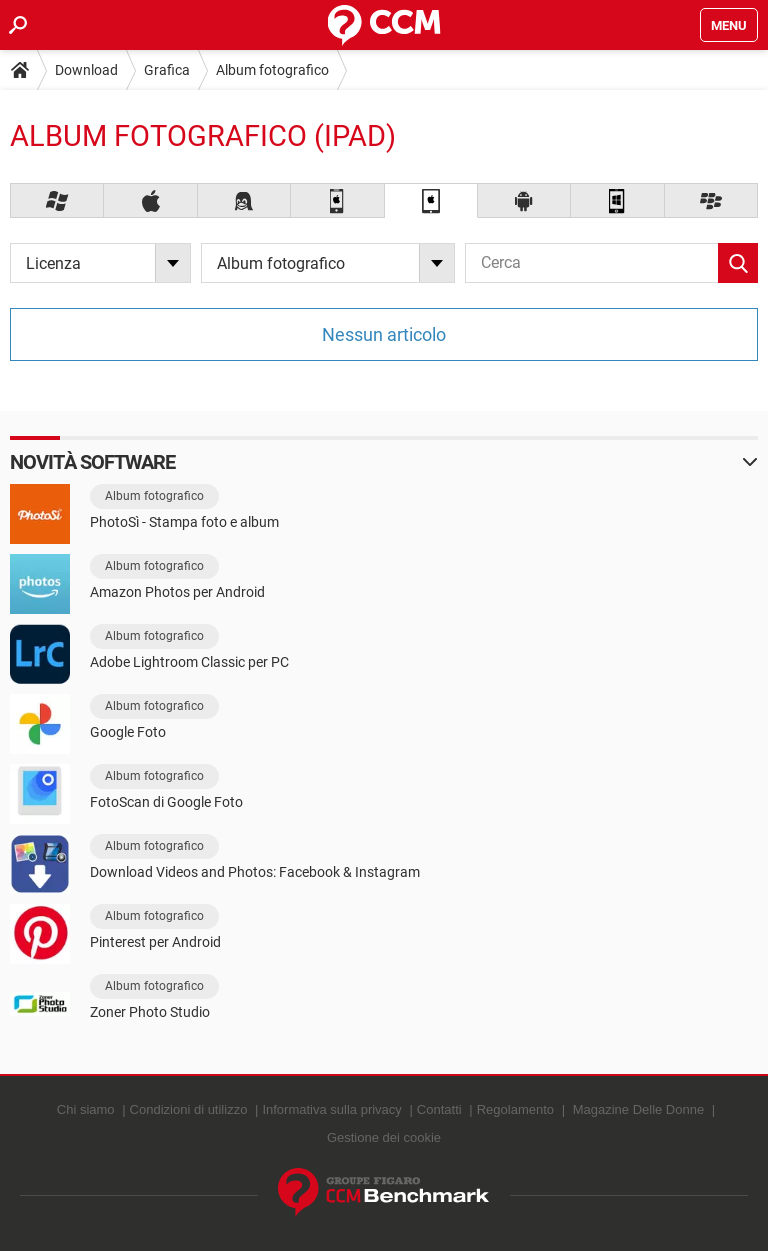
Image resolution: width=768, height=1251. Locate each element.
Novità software (93, 462)
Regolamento (515, 1109)
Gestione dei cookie (384, 1137)
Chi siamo (86, 1109)
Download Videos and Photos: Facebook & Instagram (255, 872)
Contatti (439, 1109)
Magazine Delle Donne (639, 1109)
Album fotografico (272, 70)
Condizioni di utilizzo (189, 1109)
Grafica (167, 70)
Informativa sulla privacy (331, 1109)
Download (86, 70)
